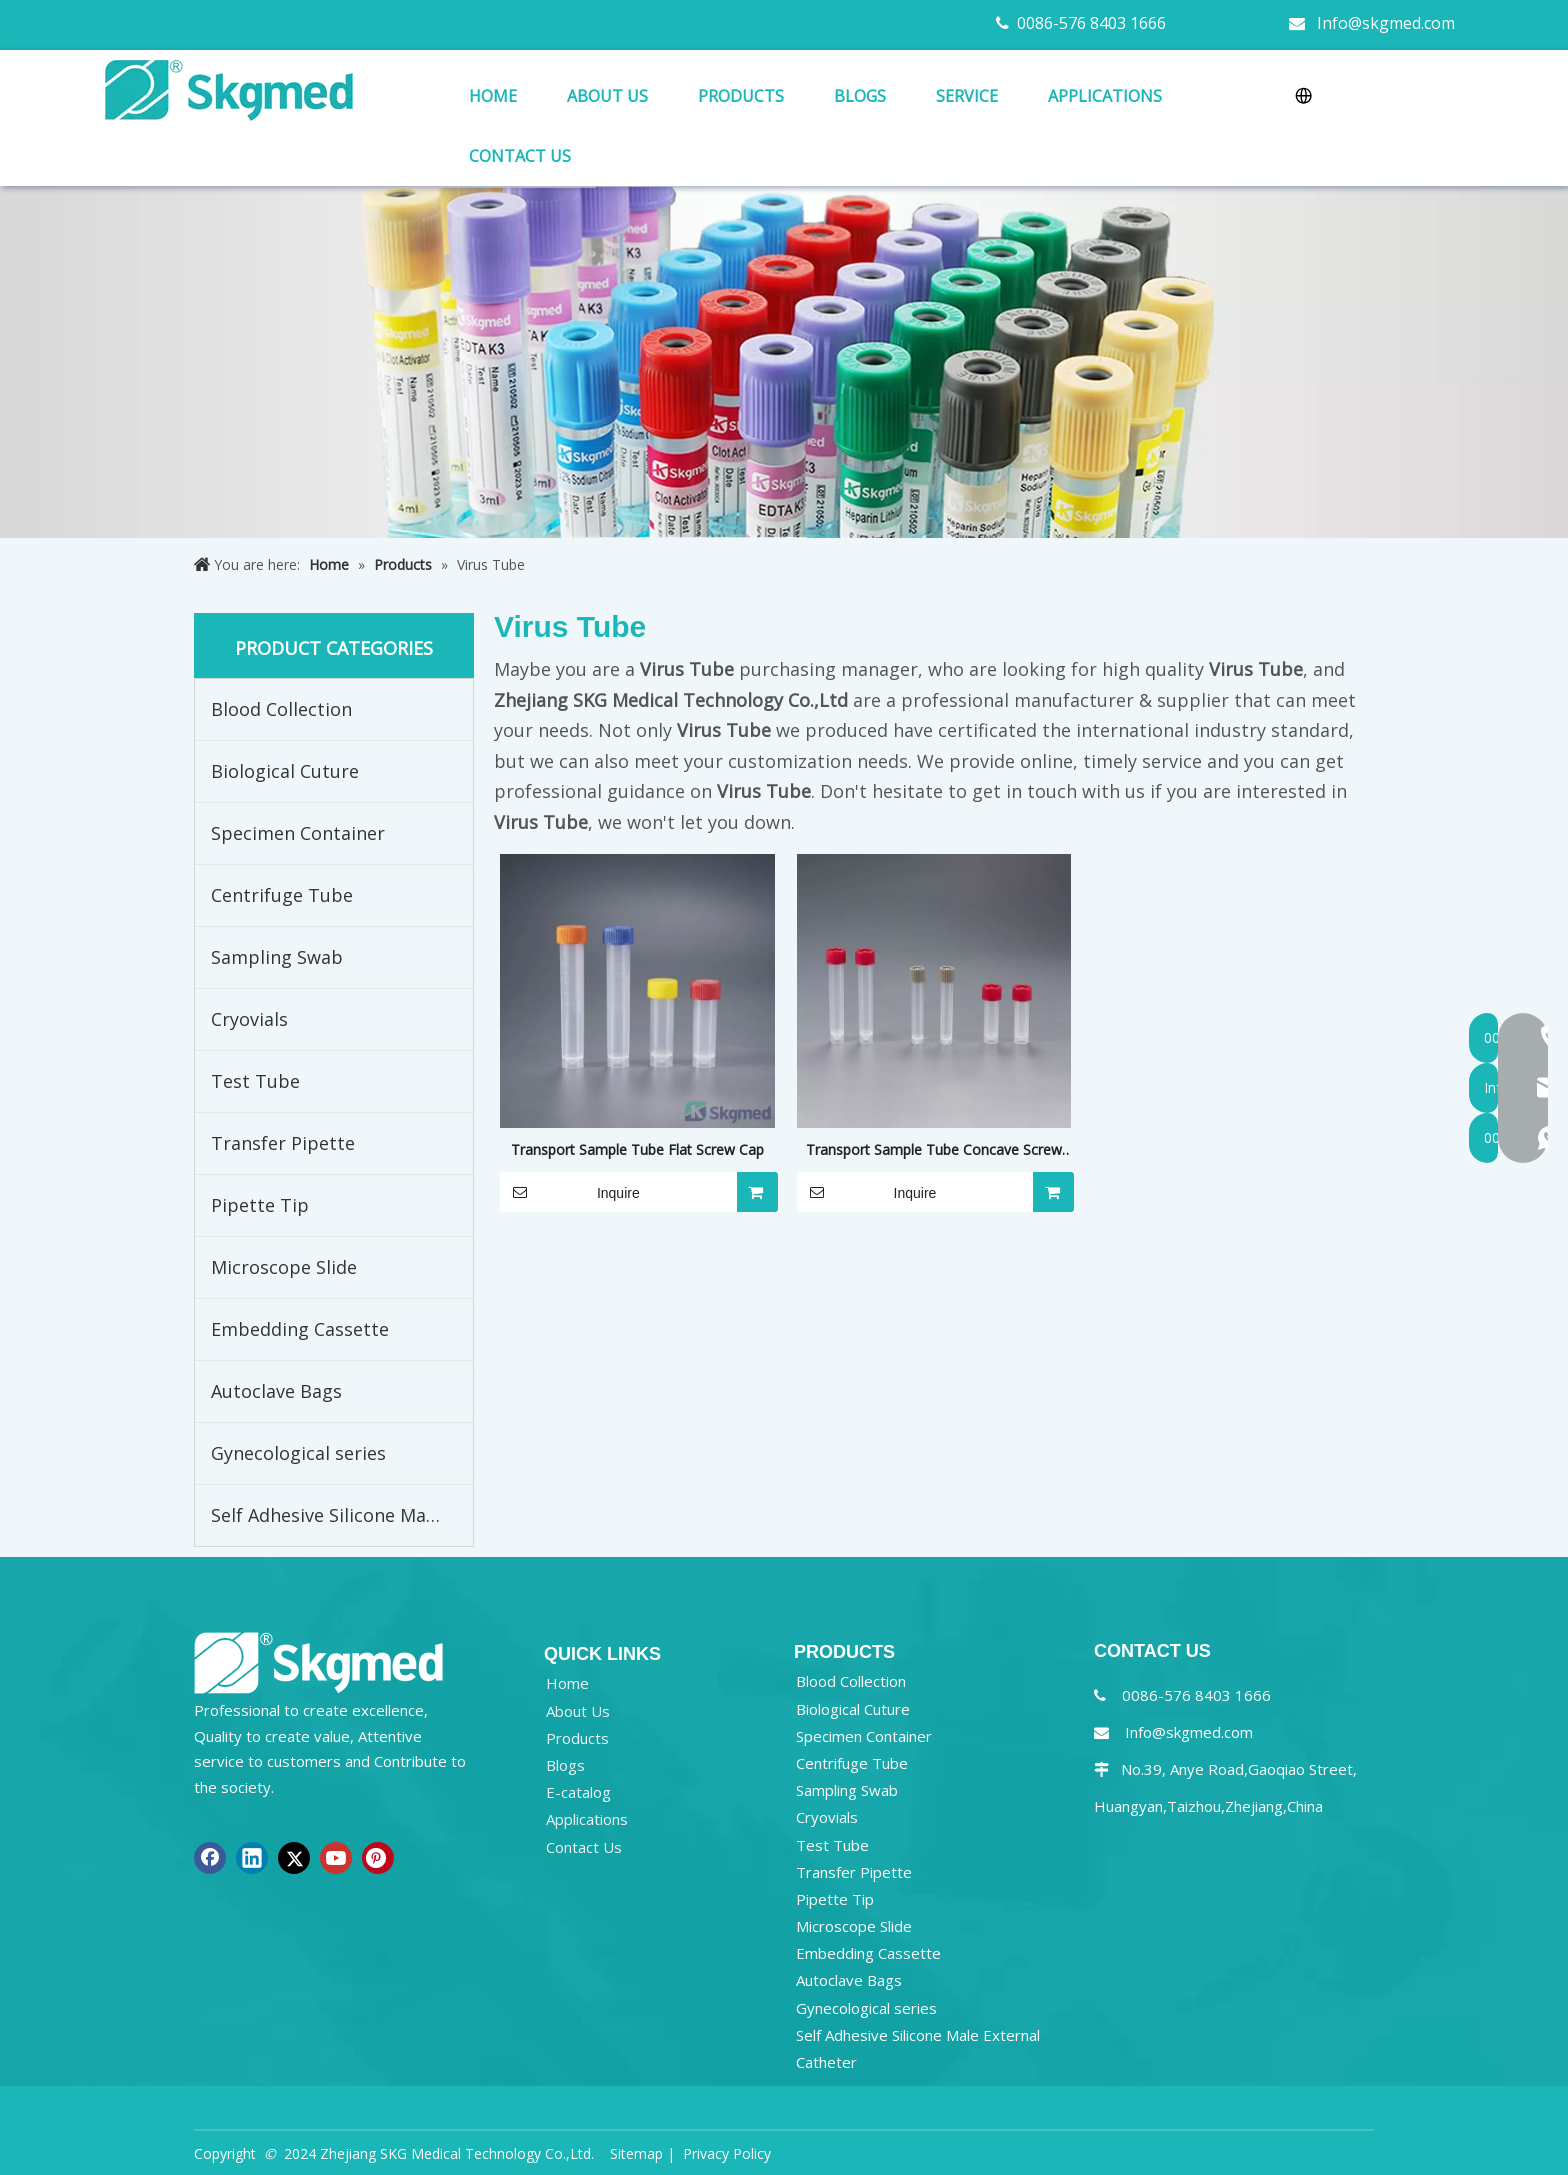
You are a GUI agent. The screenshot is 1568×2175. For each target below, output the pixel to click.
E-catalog (578, 1792)
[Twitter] (294, 1858)
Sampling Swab (277, 957)
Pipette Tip (260, 1205)
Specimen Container (298, 833)
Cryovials (249, 1019)
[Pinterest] (378, 1858)
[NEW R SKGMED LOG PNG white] (319, 1661)
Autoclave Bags (276, 1391)
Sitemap (636, 2153)
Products (577, 1738)
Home (567, 1683)
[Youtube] (336, 1858)
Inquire (570, 1192)
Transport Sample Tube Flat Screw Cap (637, 1149)
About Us (578, 1711)
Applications (587, 1819)
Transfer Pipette (283, 1143)
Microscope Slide (284, 1267)
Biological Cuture (285, 771)
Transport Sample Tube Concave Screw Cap (934, 1151)
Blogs (565, 1765)
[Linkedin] (252, 1858)
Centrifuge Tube (282, 895)
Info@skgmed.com (1386, 23)
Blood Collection (281, 709)
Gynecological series (298, 1453)
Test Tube (255, 1081)
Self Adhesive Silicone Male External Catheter (342, 1515)
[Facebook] (210, 1858)
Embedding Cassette (300, 1329)
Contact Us (584, 1847)
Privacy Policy (727, 2153)
